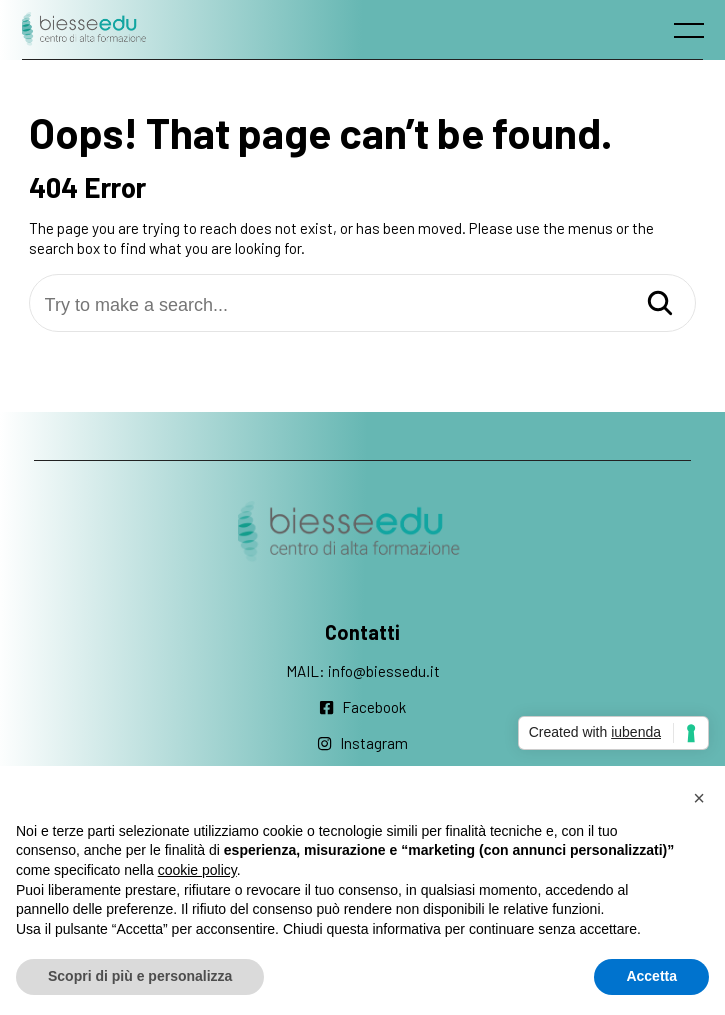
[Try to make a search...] (363, 305)
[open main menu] (693, 35)
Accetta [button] (651, 976)
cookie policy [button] (197, 870)
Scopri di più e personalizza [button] (140, 976)
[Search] (660, 304)
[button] (699, 798)
